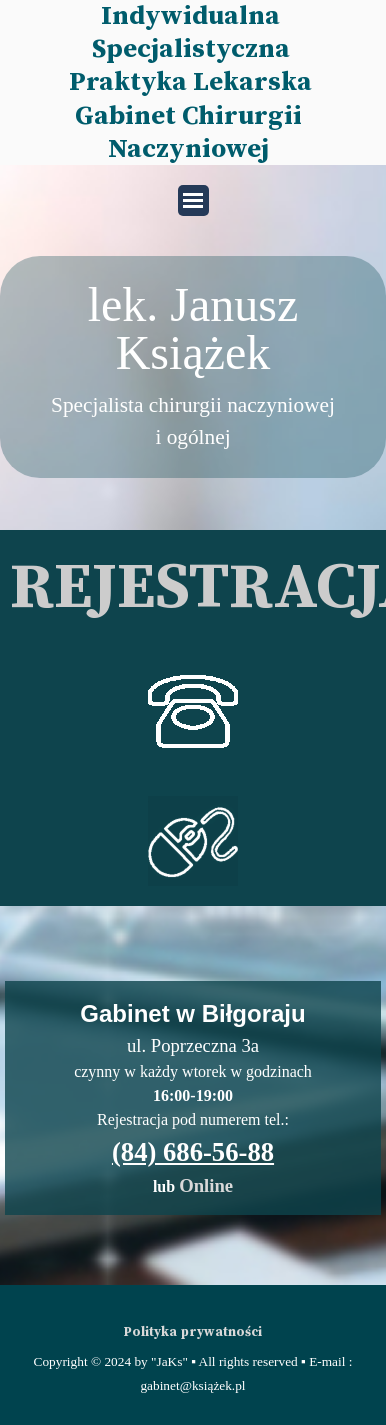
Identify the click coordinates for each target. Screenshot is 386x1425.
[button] (193, 666)
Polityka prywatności (193, 1332)
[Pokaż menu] (193, 200)
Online (206, 1185)
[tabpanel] (193, 367)
